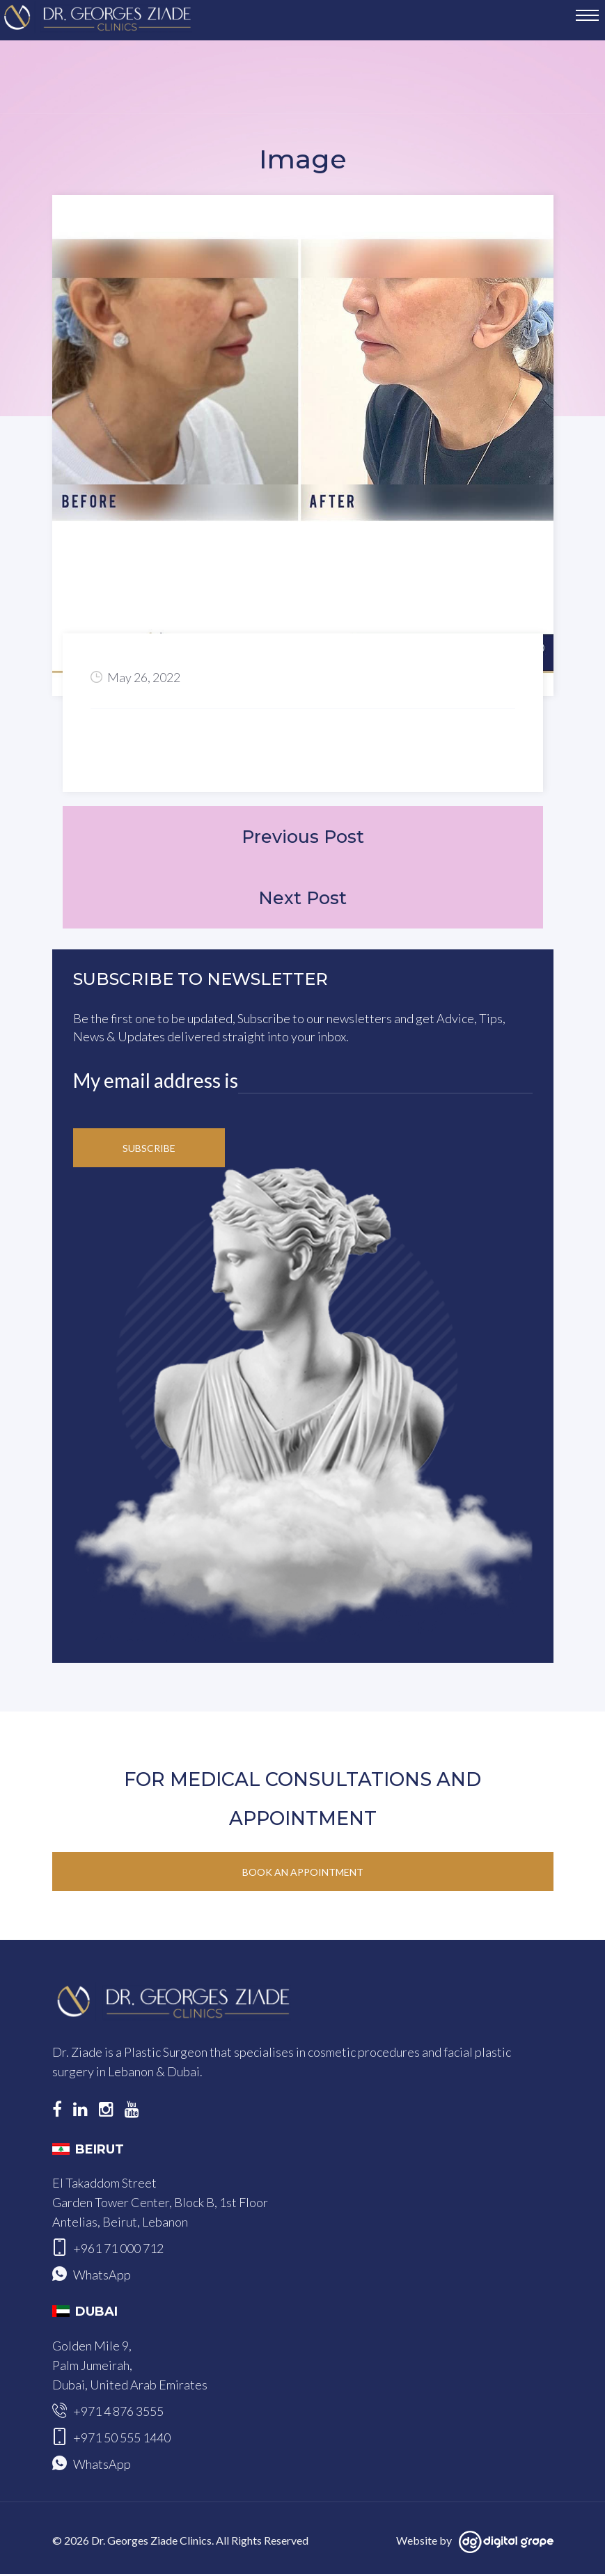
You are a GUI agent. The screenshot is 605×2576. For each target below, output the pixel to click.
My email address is (155, 1082)
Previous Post (302, 837)
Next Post (302, 900)
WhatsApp (102, 2276)
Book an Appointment (302, 1874)
